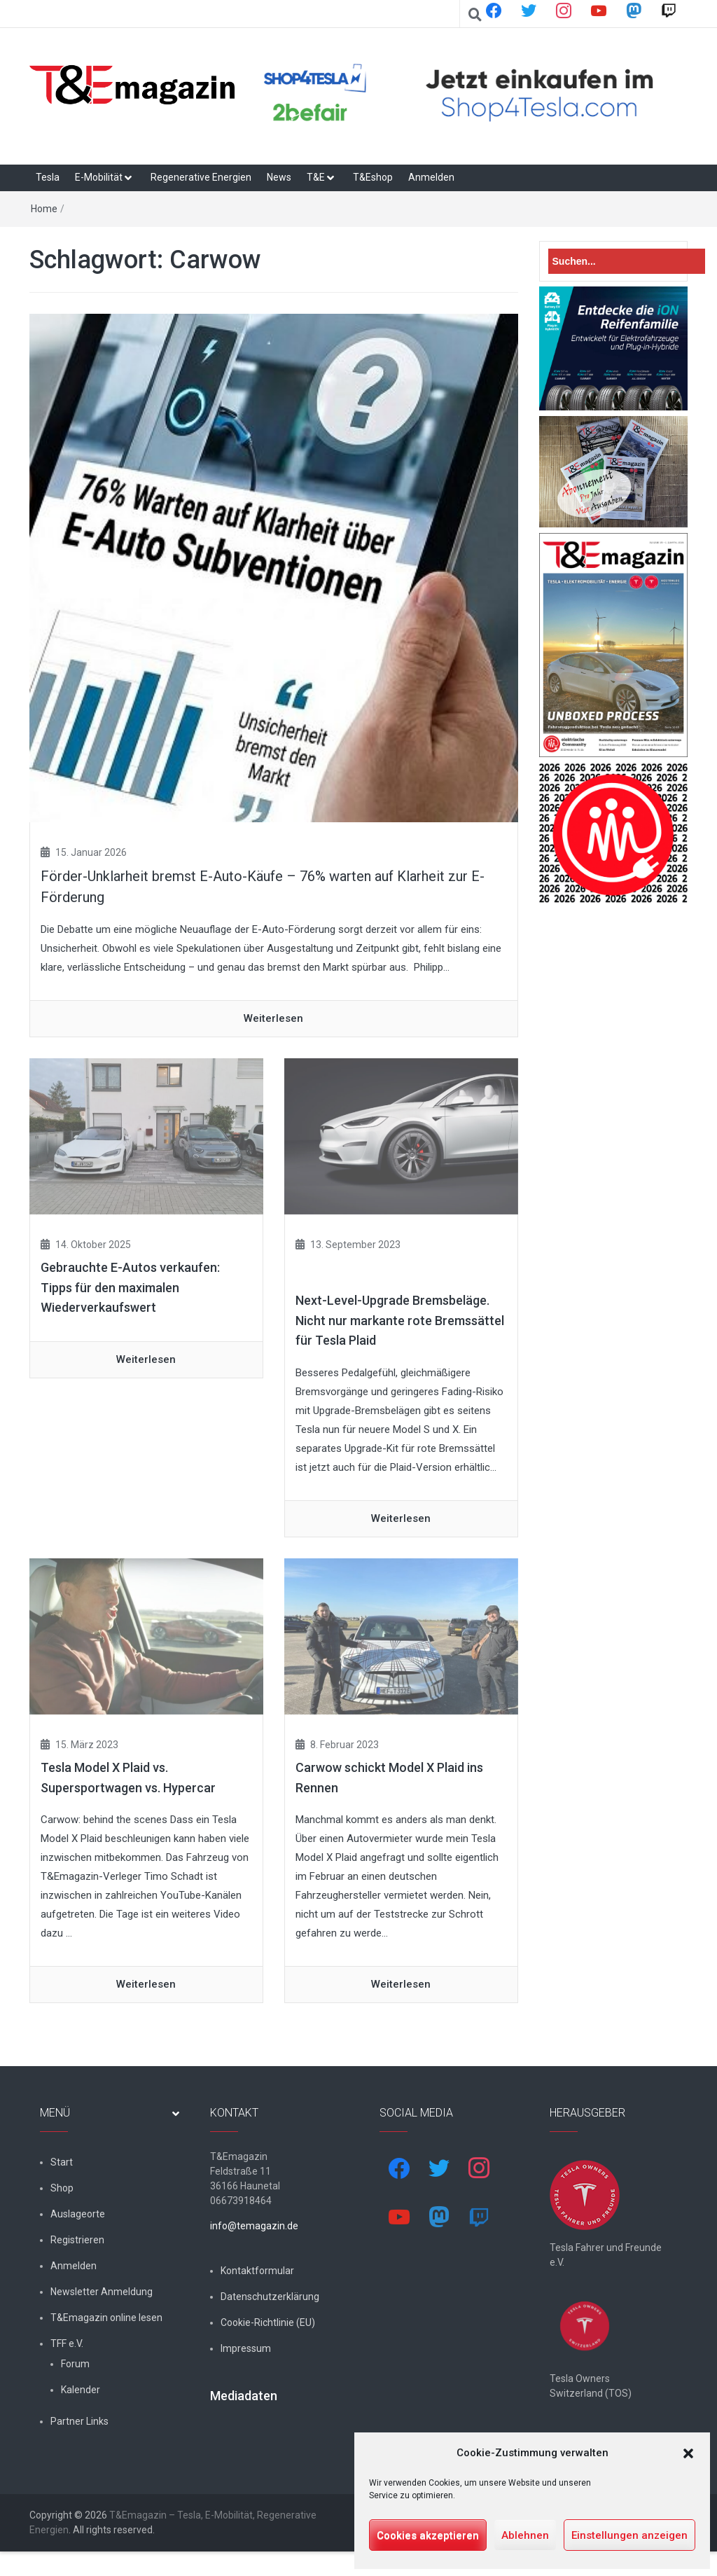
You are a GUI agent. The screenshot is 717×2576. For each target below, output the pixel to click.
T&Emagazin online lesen (106, 2317)
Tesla (48, 177)
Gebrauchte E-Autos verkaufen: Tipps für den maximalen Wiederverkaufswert (130, 1287)
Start (61, 2162)
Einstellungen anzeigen (629, 2535)
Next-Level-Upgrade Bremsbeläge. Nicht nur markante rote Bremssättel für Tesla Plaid (399, 1320)
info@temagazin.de (254, 2225)
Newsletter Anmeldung (101, 2291)
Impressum (246, 2348)
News (279, 177)
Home (44, 208)
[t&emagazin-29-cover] (613, 644)
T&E (316, 177)
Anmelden (431, 177)
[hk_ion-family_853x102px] (613, 348)
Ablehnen (525, 2535)
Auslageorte (77, 2214)
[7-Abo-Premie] (613, 471)
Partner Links (79, 2421)
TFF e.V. (66, 2343)
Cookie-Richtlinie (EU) (268, 2322)
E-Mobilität (99, 177)
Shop (62, 2188)
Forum (75, 2363)
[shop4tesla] (472, 93)
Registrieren (77, 2239)
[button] (688, 2453)
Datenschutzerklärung (270, 2296)
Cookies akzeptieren (428, 2535)
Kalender (80, 2389)
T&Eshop (373, 177)
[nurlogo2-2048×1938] (613, 832)
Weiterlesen (273, 1018)
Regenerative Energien (201, 177)
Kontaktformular (257, 2270)
